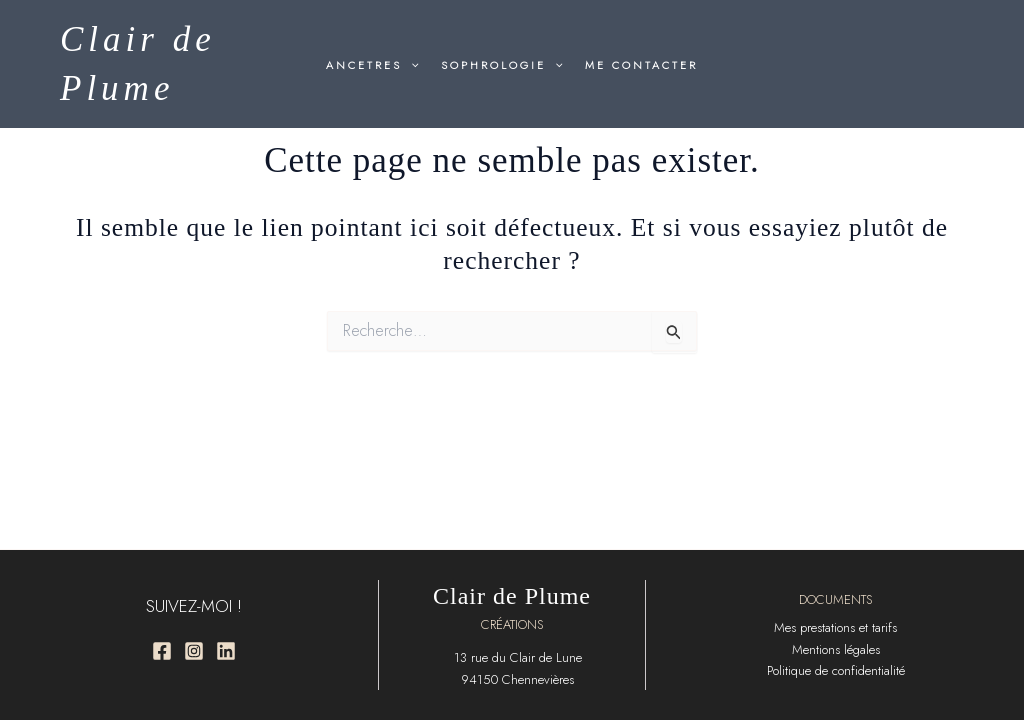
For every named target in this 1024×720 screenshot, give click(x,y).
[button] (410, 65)
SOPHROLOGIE (502, 65)
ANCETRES (372, 65)
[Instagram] (194, 651)
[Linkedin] (226, 651)
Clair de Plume (512, 596)
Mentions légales (836, 649)
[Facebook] (162, 651)
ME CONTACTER (641, 65)
